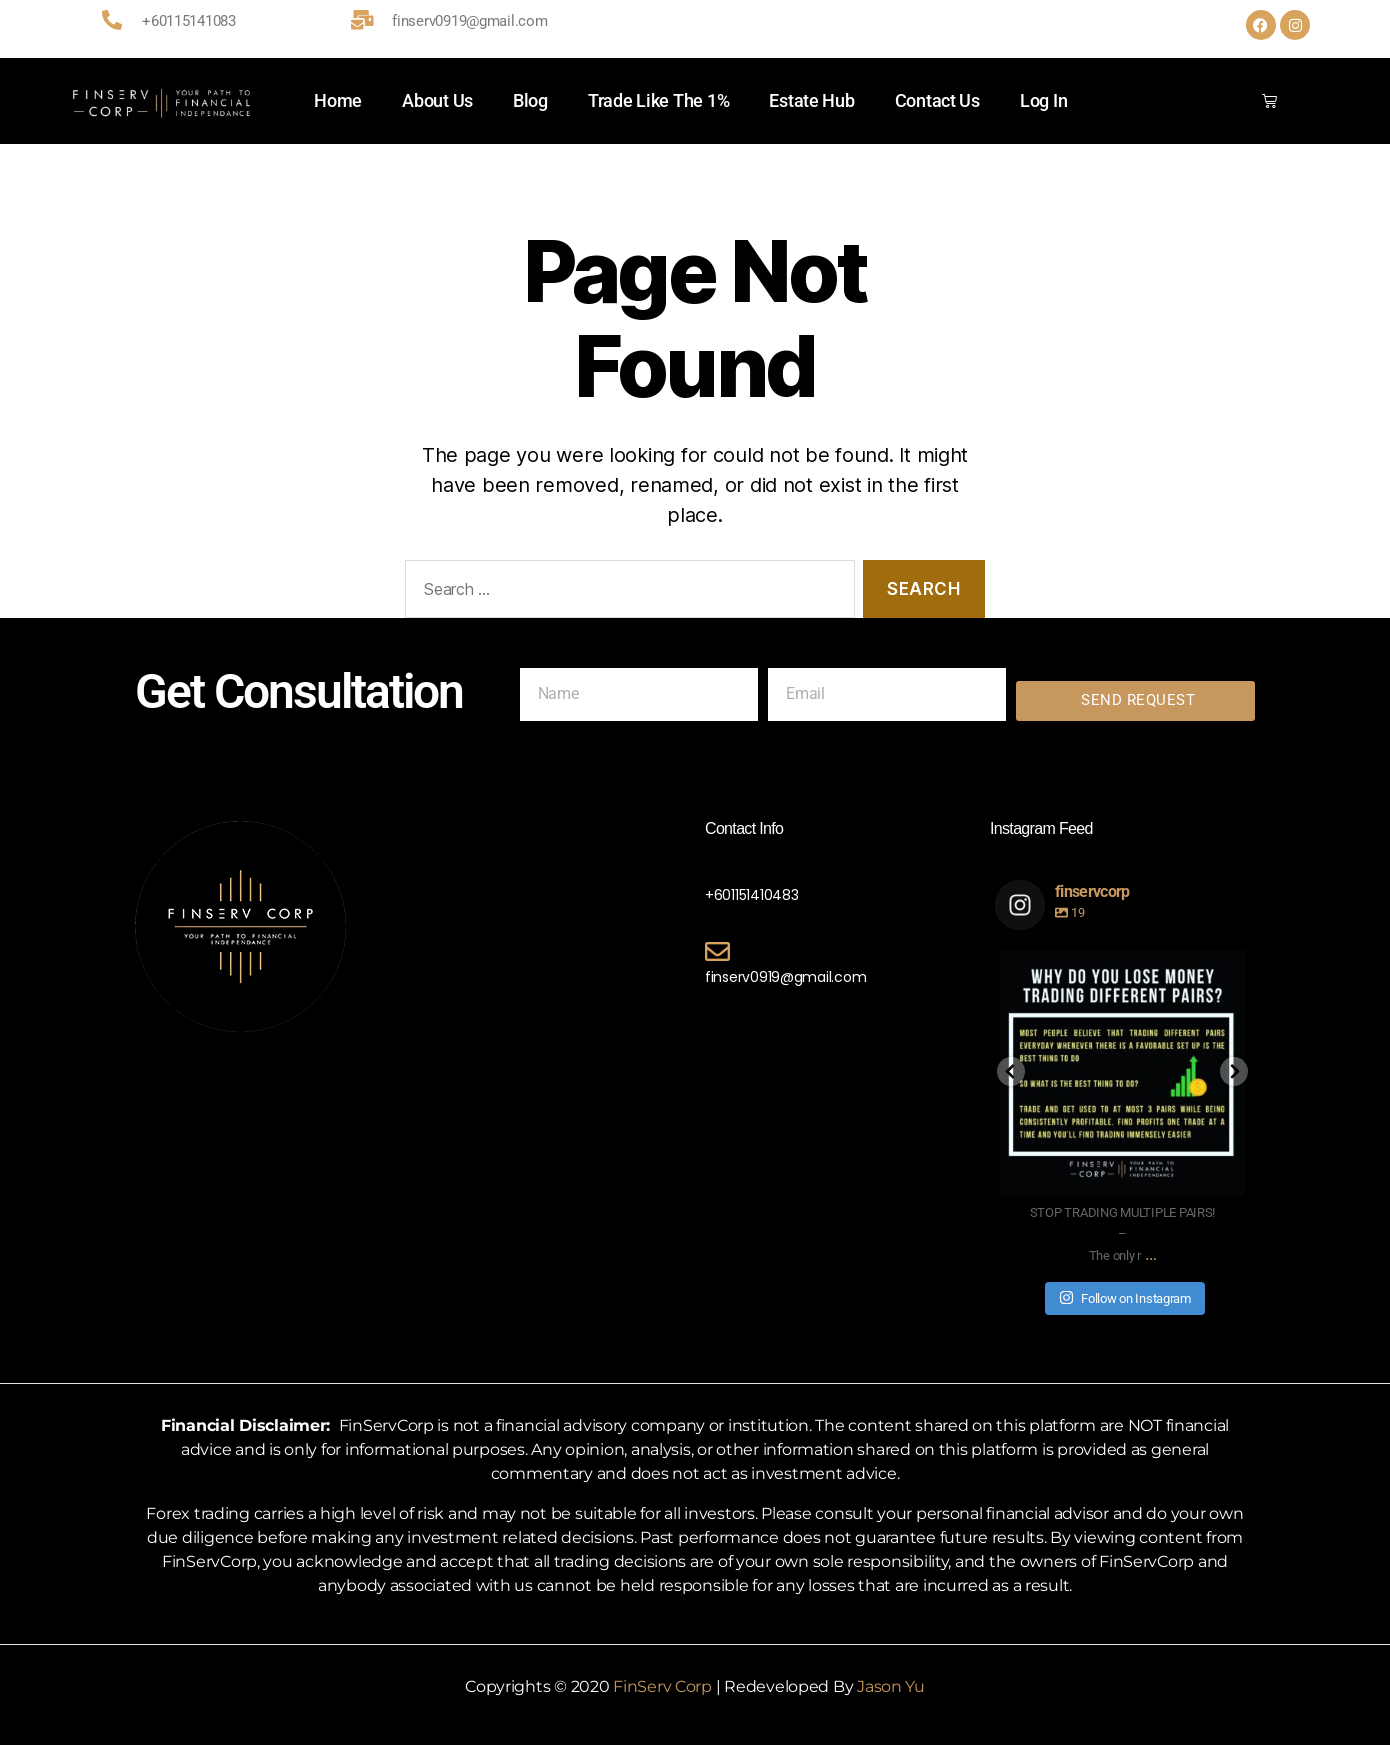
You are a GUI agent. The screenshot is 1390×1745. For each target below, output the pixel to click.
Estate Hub (811, 100)
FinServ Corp (662, 1686)
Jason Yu (891, 1686)
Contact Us (937, 100)
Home (338, 100)
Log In (1043, 100)
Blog (530, 100)
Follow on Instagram (1125, 1297)
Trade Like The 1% (658, 100)
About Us (437, 100)
